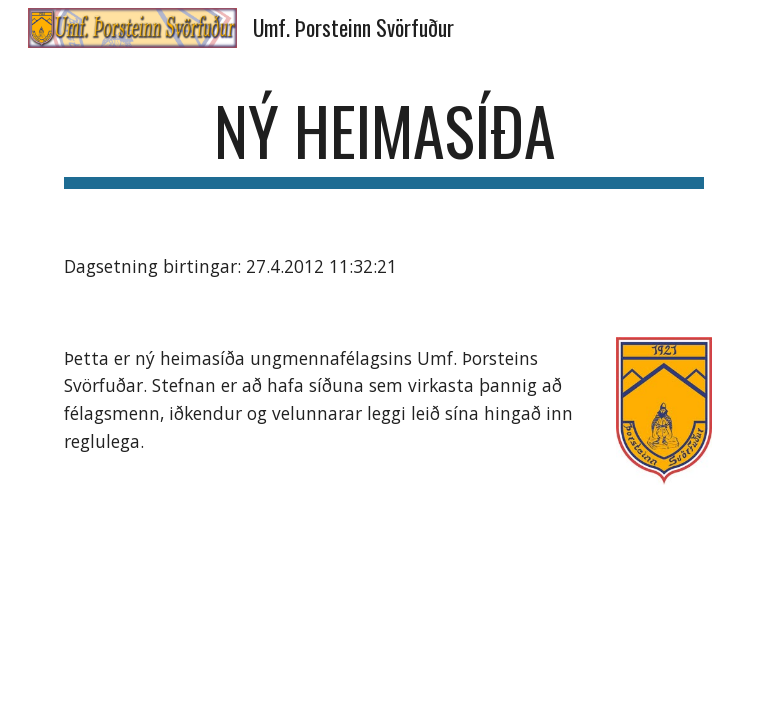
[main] (383, 140)
